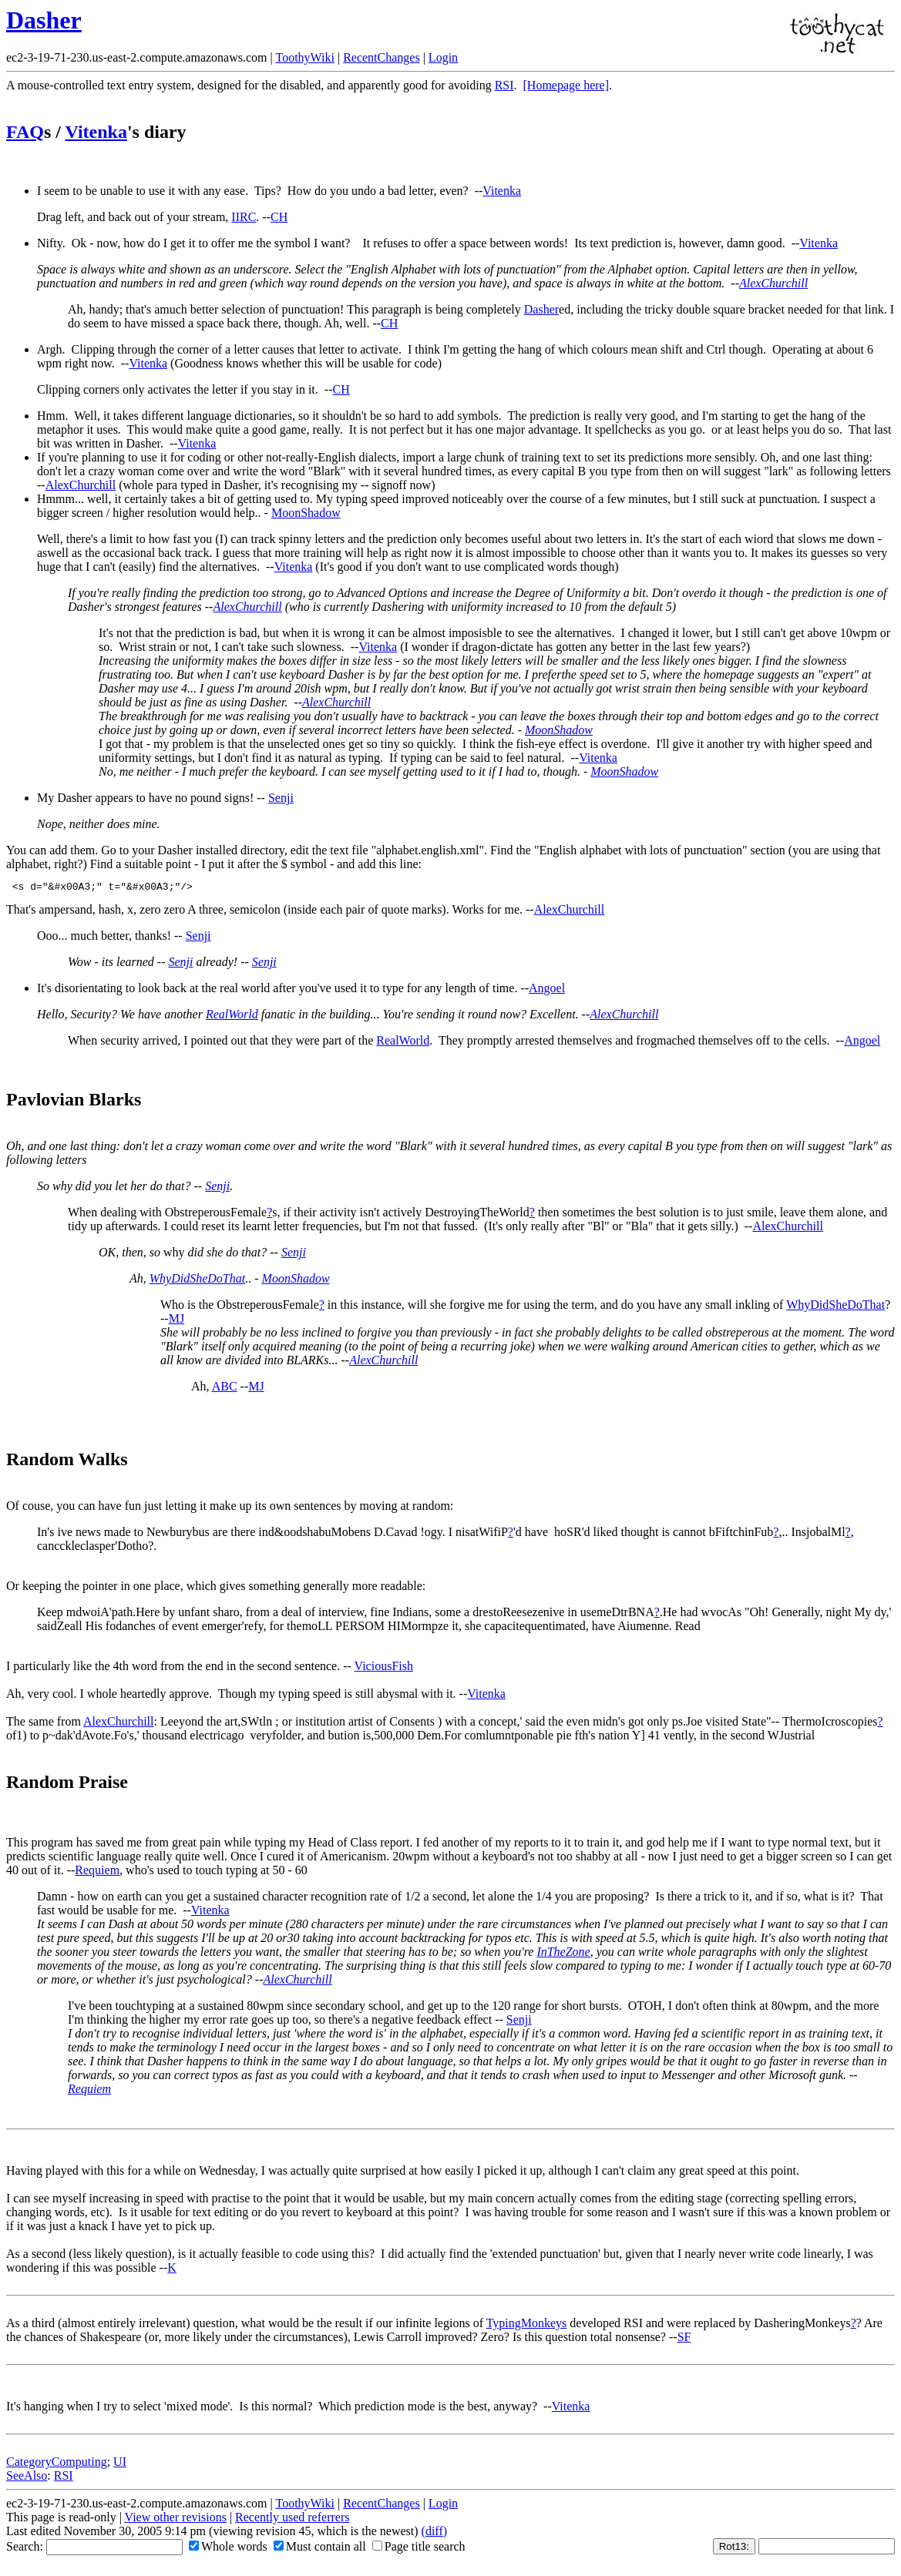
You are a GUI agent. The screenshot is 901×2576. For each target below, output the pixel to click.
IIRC (243, 216)
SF (684, 2339)
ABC (224, 1388)
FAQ (25, 132)
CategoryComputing (56, 2463)
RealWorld (232, 1016)
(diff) (434, 2533)
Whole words (228, 2548)
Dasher (44, 20)
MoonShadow (306, 512)
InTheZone (563, 1954)
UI (119, 2463)
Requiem (97, 1872)
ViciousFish (384, 1668)
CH (279, 216)
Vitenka (95, 132)
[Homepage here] (566, 85)
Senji (281, 797)
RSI (504, 85)
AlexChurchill (773, 283)
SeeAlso (26, 2477)
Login (443, 57)
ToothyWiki (304, 57)
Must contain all (320, 2548)
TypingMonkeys (526, 2325)
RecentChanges (381, 57)
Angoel (547, 990)
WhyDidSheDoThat (197, 1280)
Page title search (419, 2548)
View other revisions (176, 2519)
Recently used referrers (292, 2519)
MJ (176, 1320)
